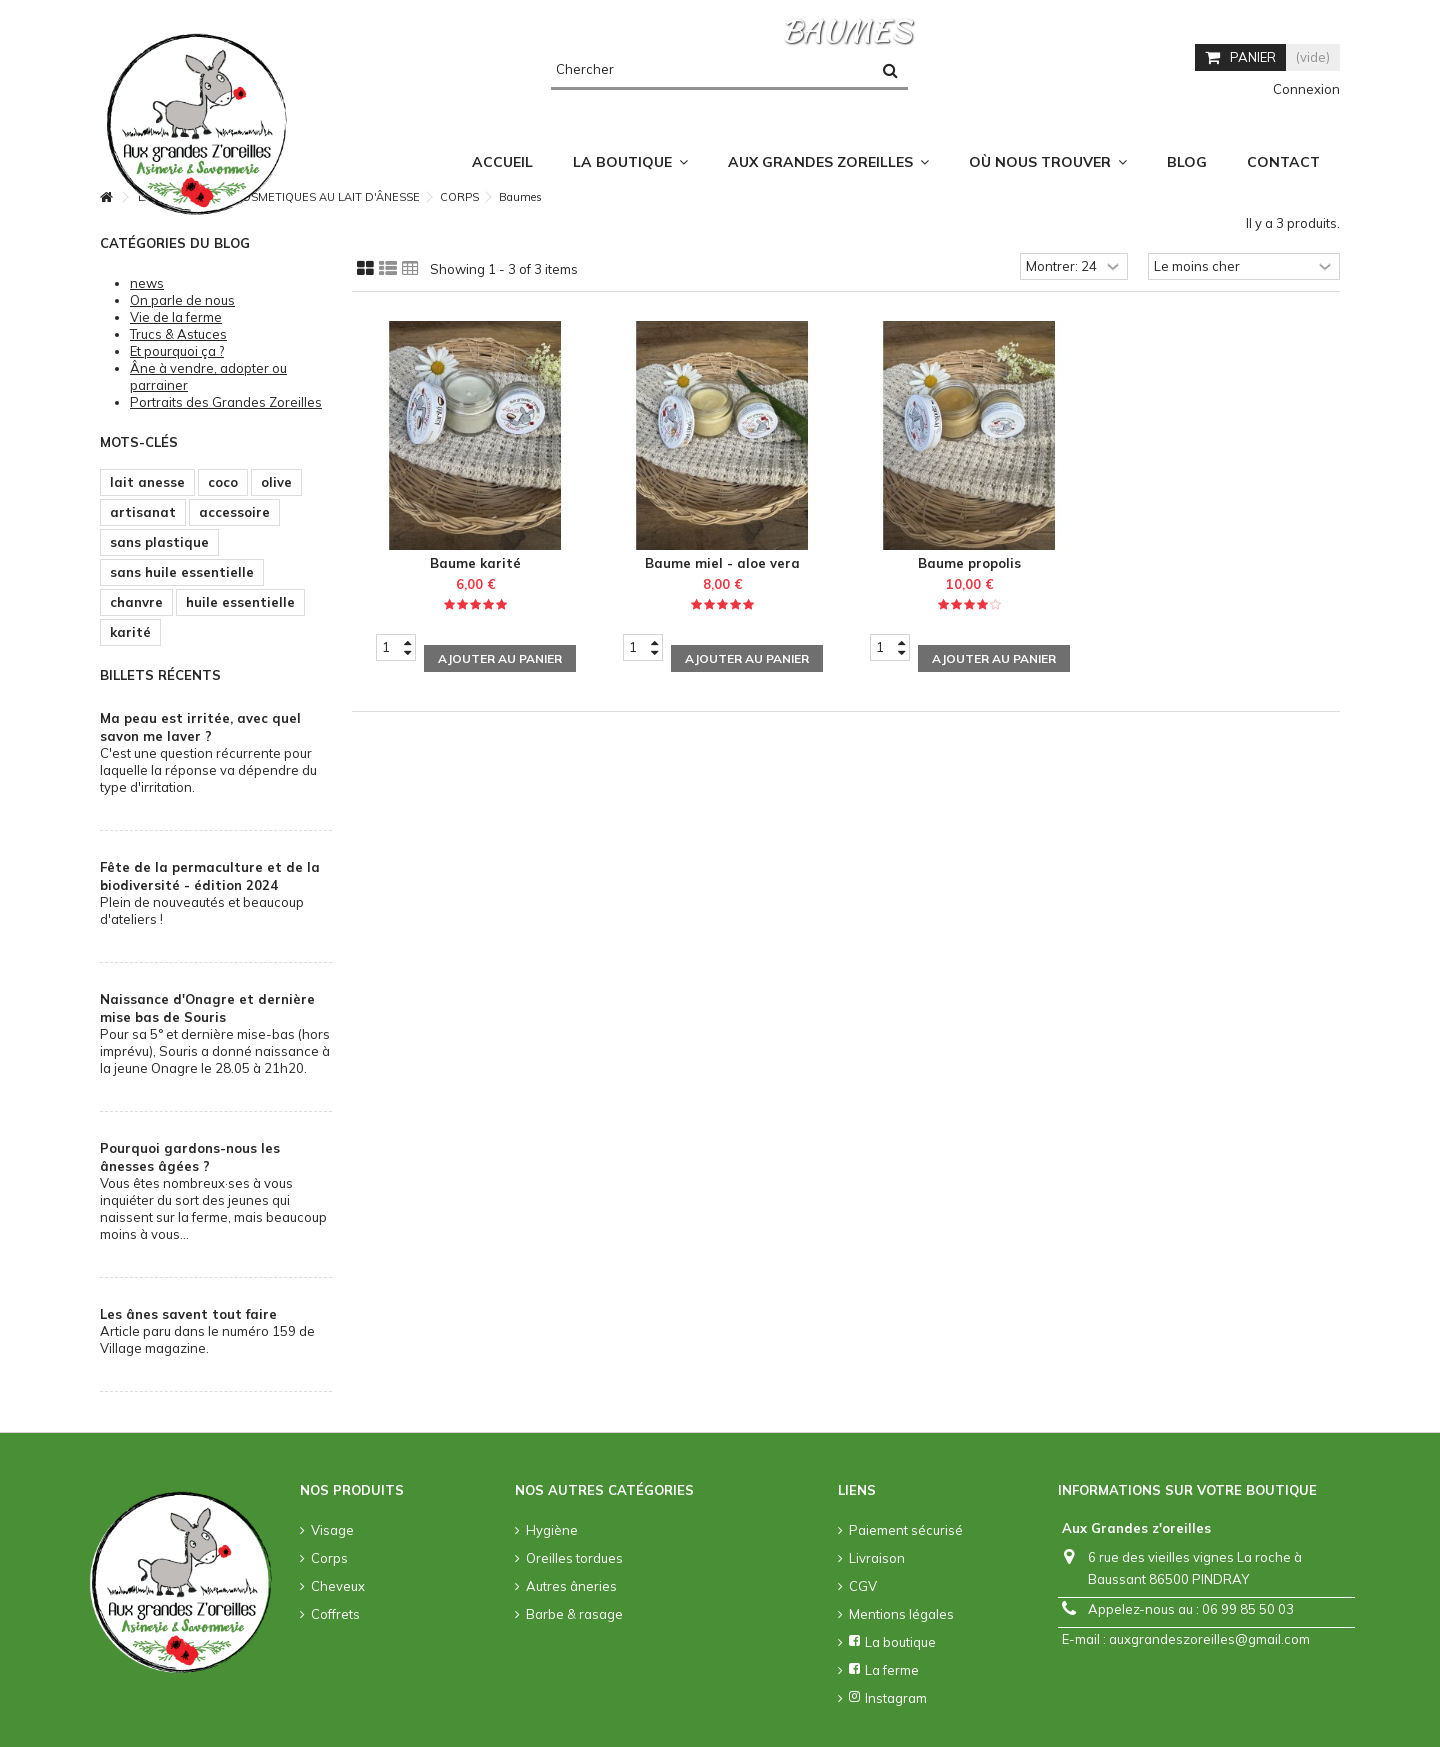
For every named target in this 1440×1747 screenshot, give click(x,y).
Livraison (877, 1558)
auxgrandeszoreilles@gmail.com (1209, 1639)
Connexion (1305, 89)
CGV (863, 1586)
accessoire (234, 512)
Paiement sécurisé (906, 1530)
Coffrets (335, 1614)
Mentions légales (901, 1614)
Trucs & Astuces (178, 334)
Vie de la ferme (176, 317)
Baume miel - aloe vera (722, 563)
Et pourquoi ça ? (177, 351)
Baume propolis (969, 563)
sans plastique (159, 542)
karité (130, 632)
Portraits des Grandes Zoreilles (226, 402)
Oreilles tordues (574, 1558)
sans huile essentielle (182, 572)
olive (276, 482)
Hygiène (552, 1530)
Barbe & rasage (574, 1614)
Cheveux (338, 1586)
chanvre (136, 602)
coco (223, 482)
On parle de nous (182, 300)
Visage (332, 1530)
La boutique (892, 1642)
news (147, 283)
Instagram (888, 1698)
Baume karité (475, 563)
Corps (329, 1558)
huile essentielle (240, 602)
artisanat (143, 512)
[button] (1048, 162)
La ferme (884, 1670)
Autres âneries (571, 1586)
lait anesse (147, 482)
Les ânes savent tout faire (188, 1314)
